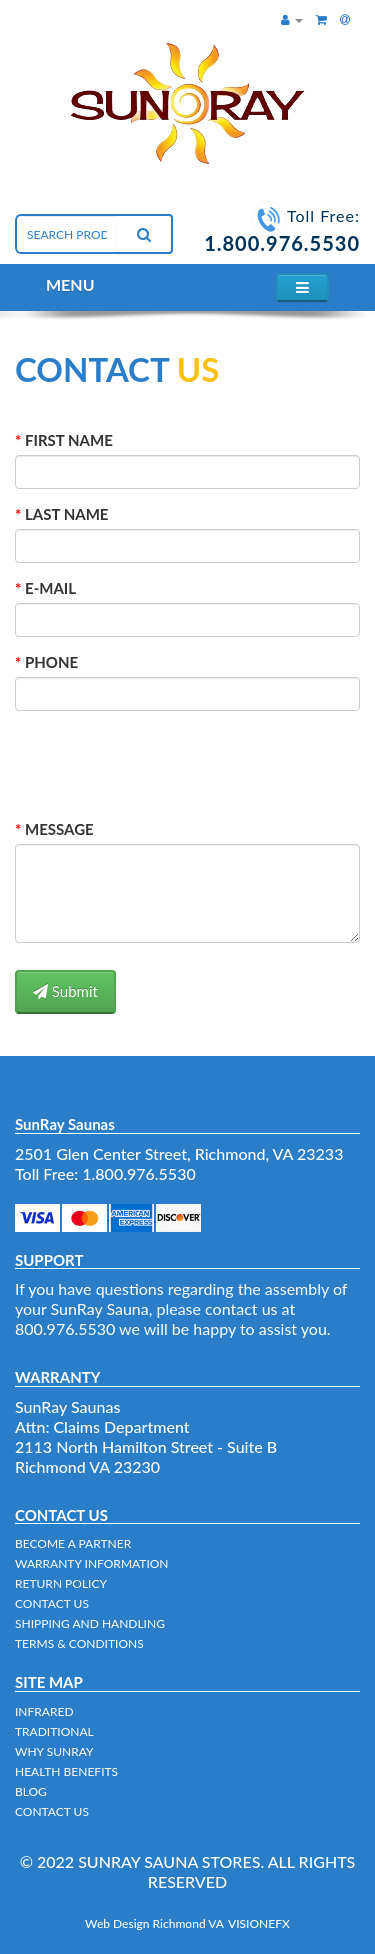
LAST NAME (66, 514)
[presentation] (147, 760)
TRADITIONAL (54, 1731)
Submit (65, 991)
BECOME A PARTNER (73, 1543)
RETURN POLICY (61, 1583)
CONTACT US (52, 1603)
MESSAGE (59, 829)
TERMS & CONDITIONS (79, 1643)
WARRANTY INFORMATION (92, 1563)
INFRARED (44, 1711)
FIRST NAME (69, 440)
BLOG (31, 1791)
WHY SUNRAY (54, 1751)
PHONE (51, 662)
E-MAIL (50, 588)
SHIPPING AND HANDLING (90, 1623)
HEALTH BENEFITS (66, 1771)
